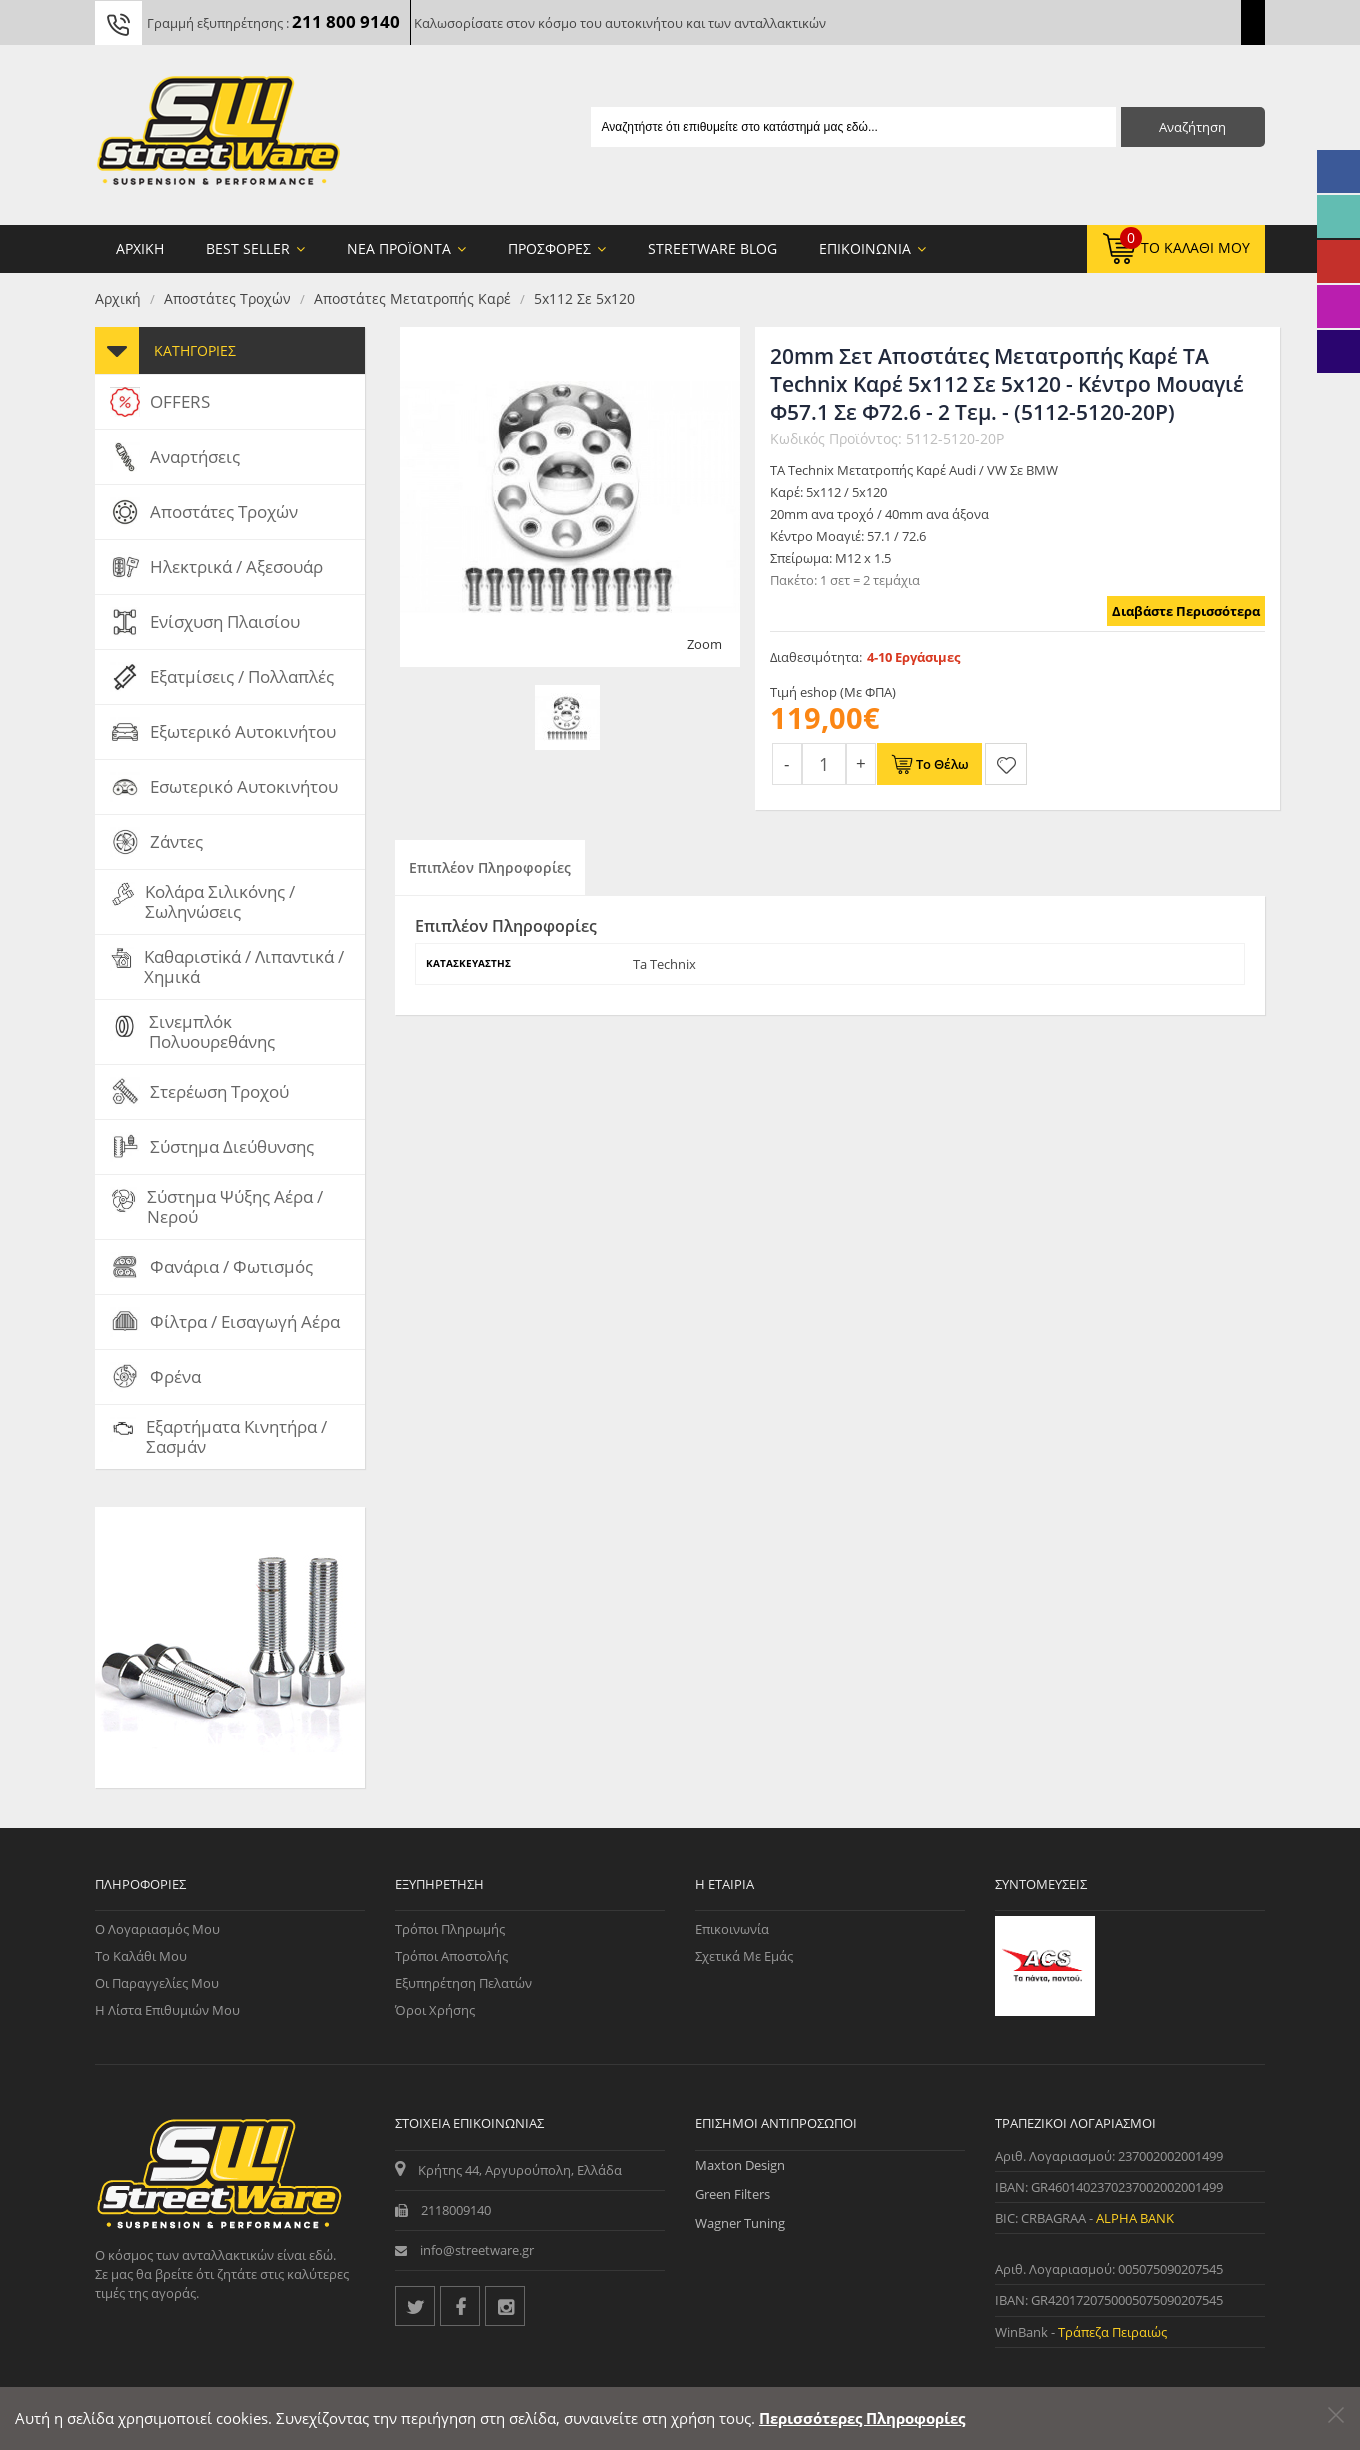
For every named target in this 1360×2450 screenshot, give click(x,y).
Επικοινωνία (732, 1929)
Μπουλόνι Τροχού (212, 1739)
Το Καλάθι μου (141, 1956)
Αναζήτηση (1192, 127)
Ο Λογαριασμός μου (157, 1929)
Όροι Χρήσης (435, 2010)
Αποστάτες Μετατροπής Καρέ (412, 298)
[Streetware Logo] (218, 135)
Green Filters (732, 2194)
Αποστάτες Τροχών (227, 298)
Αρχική (118, 298)
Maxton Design (740, 2165)
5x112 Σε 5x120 (584, 298)
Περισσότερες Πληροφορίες (862, 2418)
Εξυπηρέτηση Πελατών (463, 1983)
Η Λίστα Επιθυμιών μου (167, 2010)
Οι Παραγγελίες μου (157, 1983)
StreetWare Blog (712, 248)
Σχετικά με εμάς (744, 1956)
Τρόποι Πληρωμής (450, 1929)
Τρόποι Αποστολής (451, 1956)
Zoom (704, 644)
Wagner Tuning (740, 2223)
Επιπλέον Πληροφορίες (490, 867)
